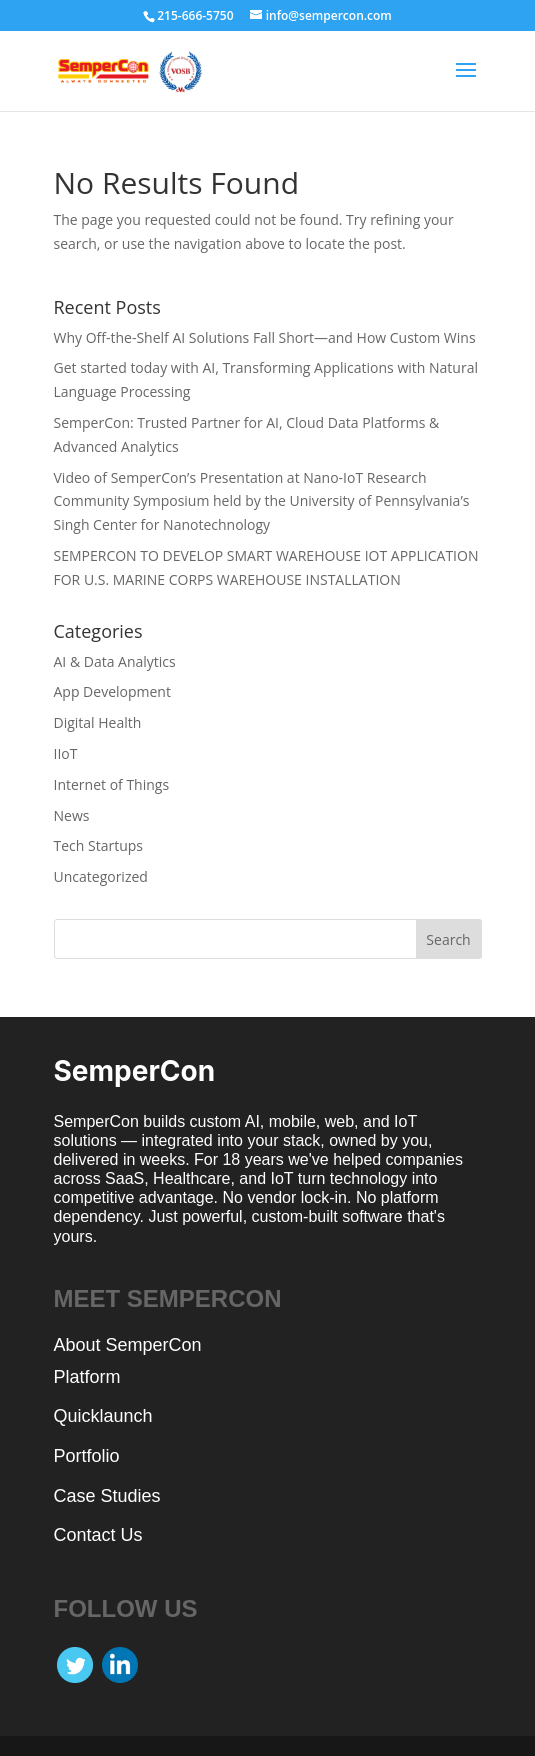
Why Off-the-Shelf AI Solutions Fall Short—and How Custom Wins (265, 337)
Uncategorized (101, 876)
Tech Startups (98, 845)
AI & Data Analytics (115, 661)
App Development (112, 691)
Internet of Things (112, 784)
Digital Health (98, 722)
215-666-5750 (195, 15)
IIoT (66, 753)
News (72, 815)
